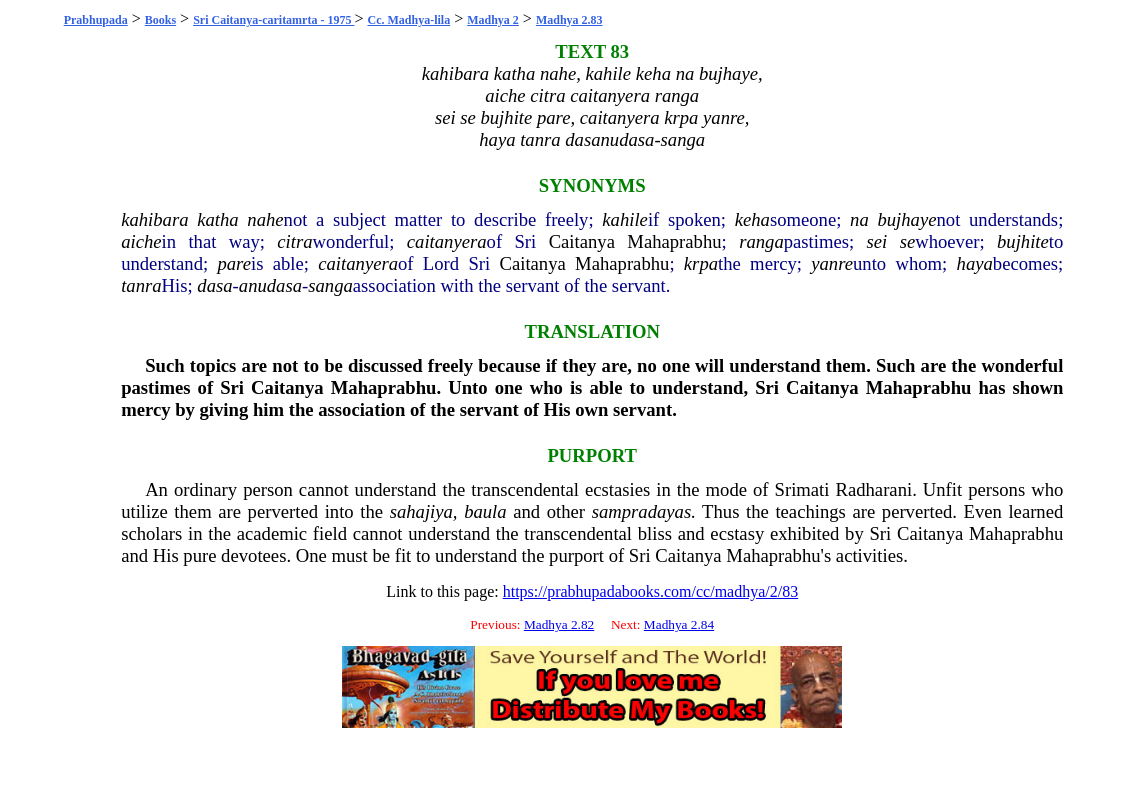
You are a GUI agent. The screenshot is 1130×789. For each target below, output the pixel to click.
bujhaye (906, 219)
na (859, 219)
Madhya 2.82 (559, 624)
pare (234, 263)
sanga (330, 285)
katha (217, 219)
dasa (214, 285)
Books (160, 20)
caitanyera (447, 241)
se (908, 241)
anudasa (270, 285)
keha (752, 219)
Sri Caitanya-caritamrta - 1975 (273, 20)
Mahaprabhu (674, 241)
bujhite (1023, 241)
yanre (832, 263)
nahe (265, 219)
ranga (761, 241)
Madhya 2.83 (569, 20)
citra (294, 241)
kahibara (154, 219)
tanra (141, 285)
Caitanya (582, 241)
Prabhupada (96, 20)
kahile (625, 219)
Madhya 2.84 (679, 624)
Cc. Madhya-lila (408, 20)
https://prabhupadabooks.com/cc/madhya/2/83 (651, 591)
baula (485, 511)
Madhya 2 (493, 20)
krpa (701, 263)
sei (877, 241)
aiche (141, 241)
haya (975, 263)
